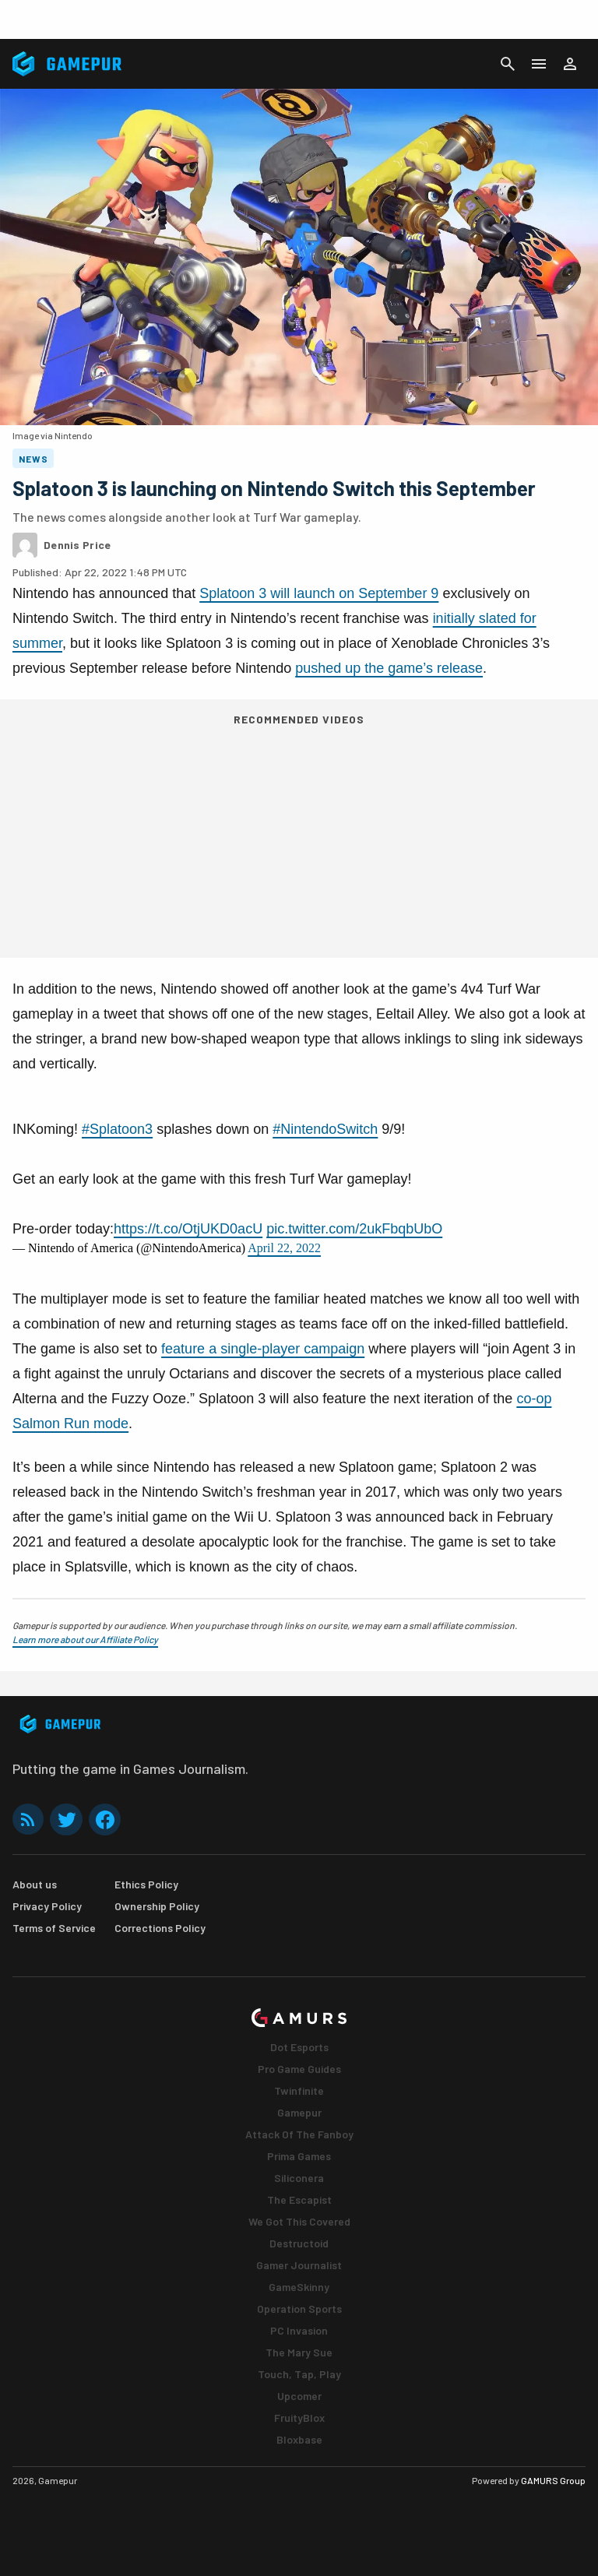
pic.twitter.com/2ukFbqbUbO (354, 1229)
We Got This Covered (299, 2221)
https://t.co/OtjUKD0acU (188, 1229)
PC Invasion (299, 2330)
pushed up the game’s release (389, 668)
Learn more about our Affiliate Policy (85, 1639)
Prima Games (299, 2156)
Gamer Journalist (299, 2265)
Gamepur (299, 2112)
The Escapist (299, 2199)
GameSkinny (299, 2286)
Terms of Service (54, 1927)
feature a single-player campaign (262, 1349)
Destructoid (299, 2243)
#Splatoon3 (117, 1129)
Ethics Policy (146, 1884)
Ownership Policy (156, 1906)
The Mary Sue (299, 2352)
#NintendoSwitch (325, 1129)
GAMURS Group (553, 2480)
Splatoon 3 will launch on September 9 (318, 593)
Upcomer (299, 2395)
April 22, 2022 (284, 1248)
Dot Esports (299, 2046)
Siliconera (299, 2177)
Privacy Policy (47, 1906)
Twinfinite (299, 2090)
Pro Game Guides (299, 2068)
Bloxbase (299, 2439)
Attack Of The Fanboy (299, 2134)
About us (34, 1884)
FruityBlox (299, 2417)
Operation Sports (299, 2308)
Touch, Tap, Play (299, 2374)
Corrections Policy (160, 1927)
